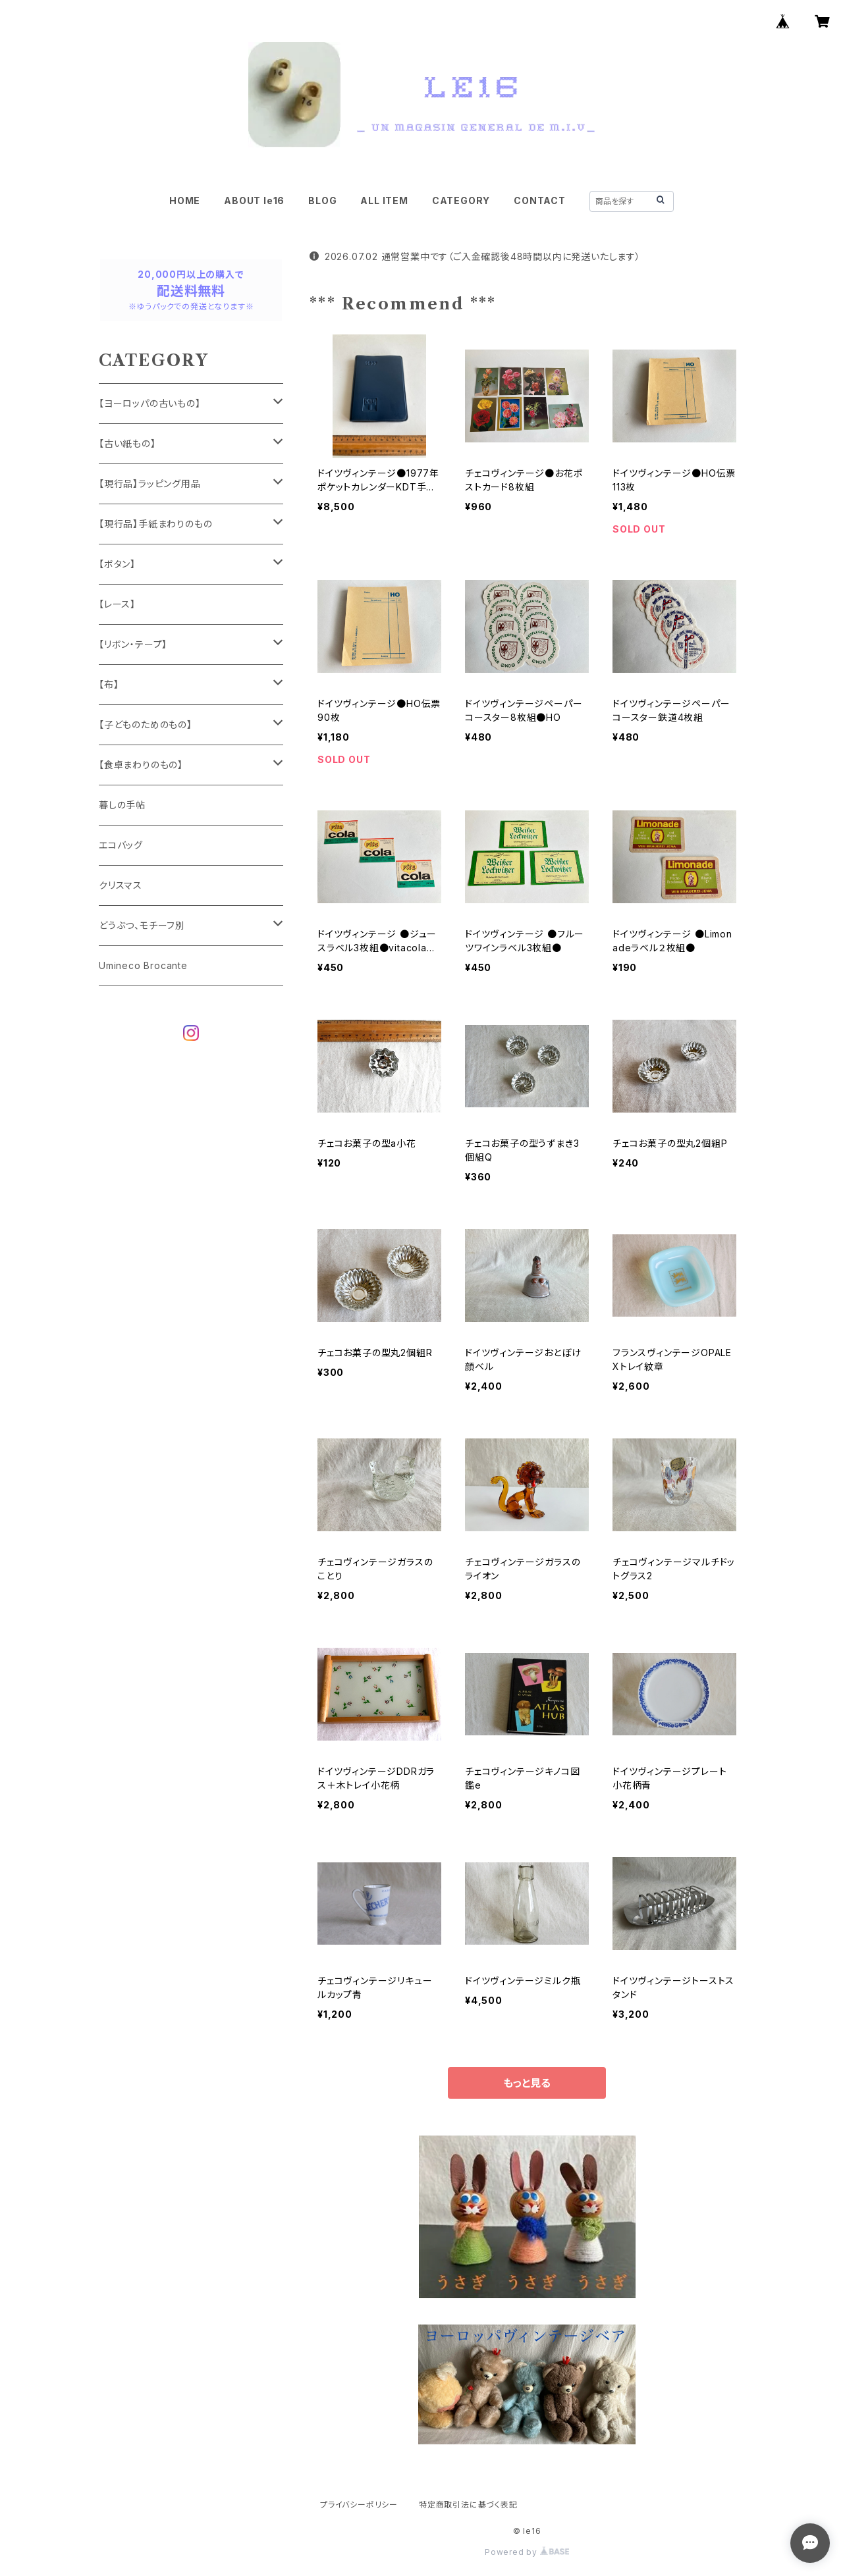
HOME (184, 200)
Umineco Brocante (143, 965)
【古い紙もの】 (127, 443)
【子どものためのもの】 (145, 724)
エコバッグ (121, 845)
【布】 (109, 684)
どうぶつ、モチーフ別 (142, 925)
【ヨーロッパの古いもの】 (150, 403)
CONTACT (540, 200)
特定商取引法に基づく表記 (468, 2505)
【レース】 (117, 604)
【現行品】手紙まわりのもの (155, 523)
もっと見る (527, 2083)
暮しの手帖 (122, 804)
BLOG (322, 200)
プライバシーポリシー (359, 2505)
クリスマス (120, 885)
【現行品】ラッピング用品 (150, 483)
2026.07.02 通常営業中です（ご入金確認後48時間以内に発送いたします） (475, 256)
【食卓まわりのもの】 (141, 764)
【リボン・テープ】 (133, 644)
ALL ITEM (384, 200)
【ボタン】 (117, 563)
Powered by (527, 2552)
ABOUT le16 (254, 200)
